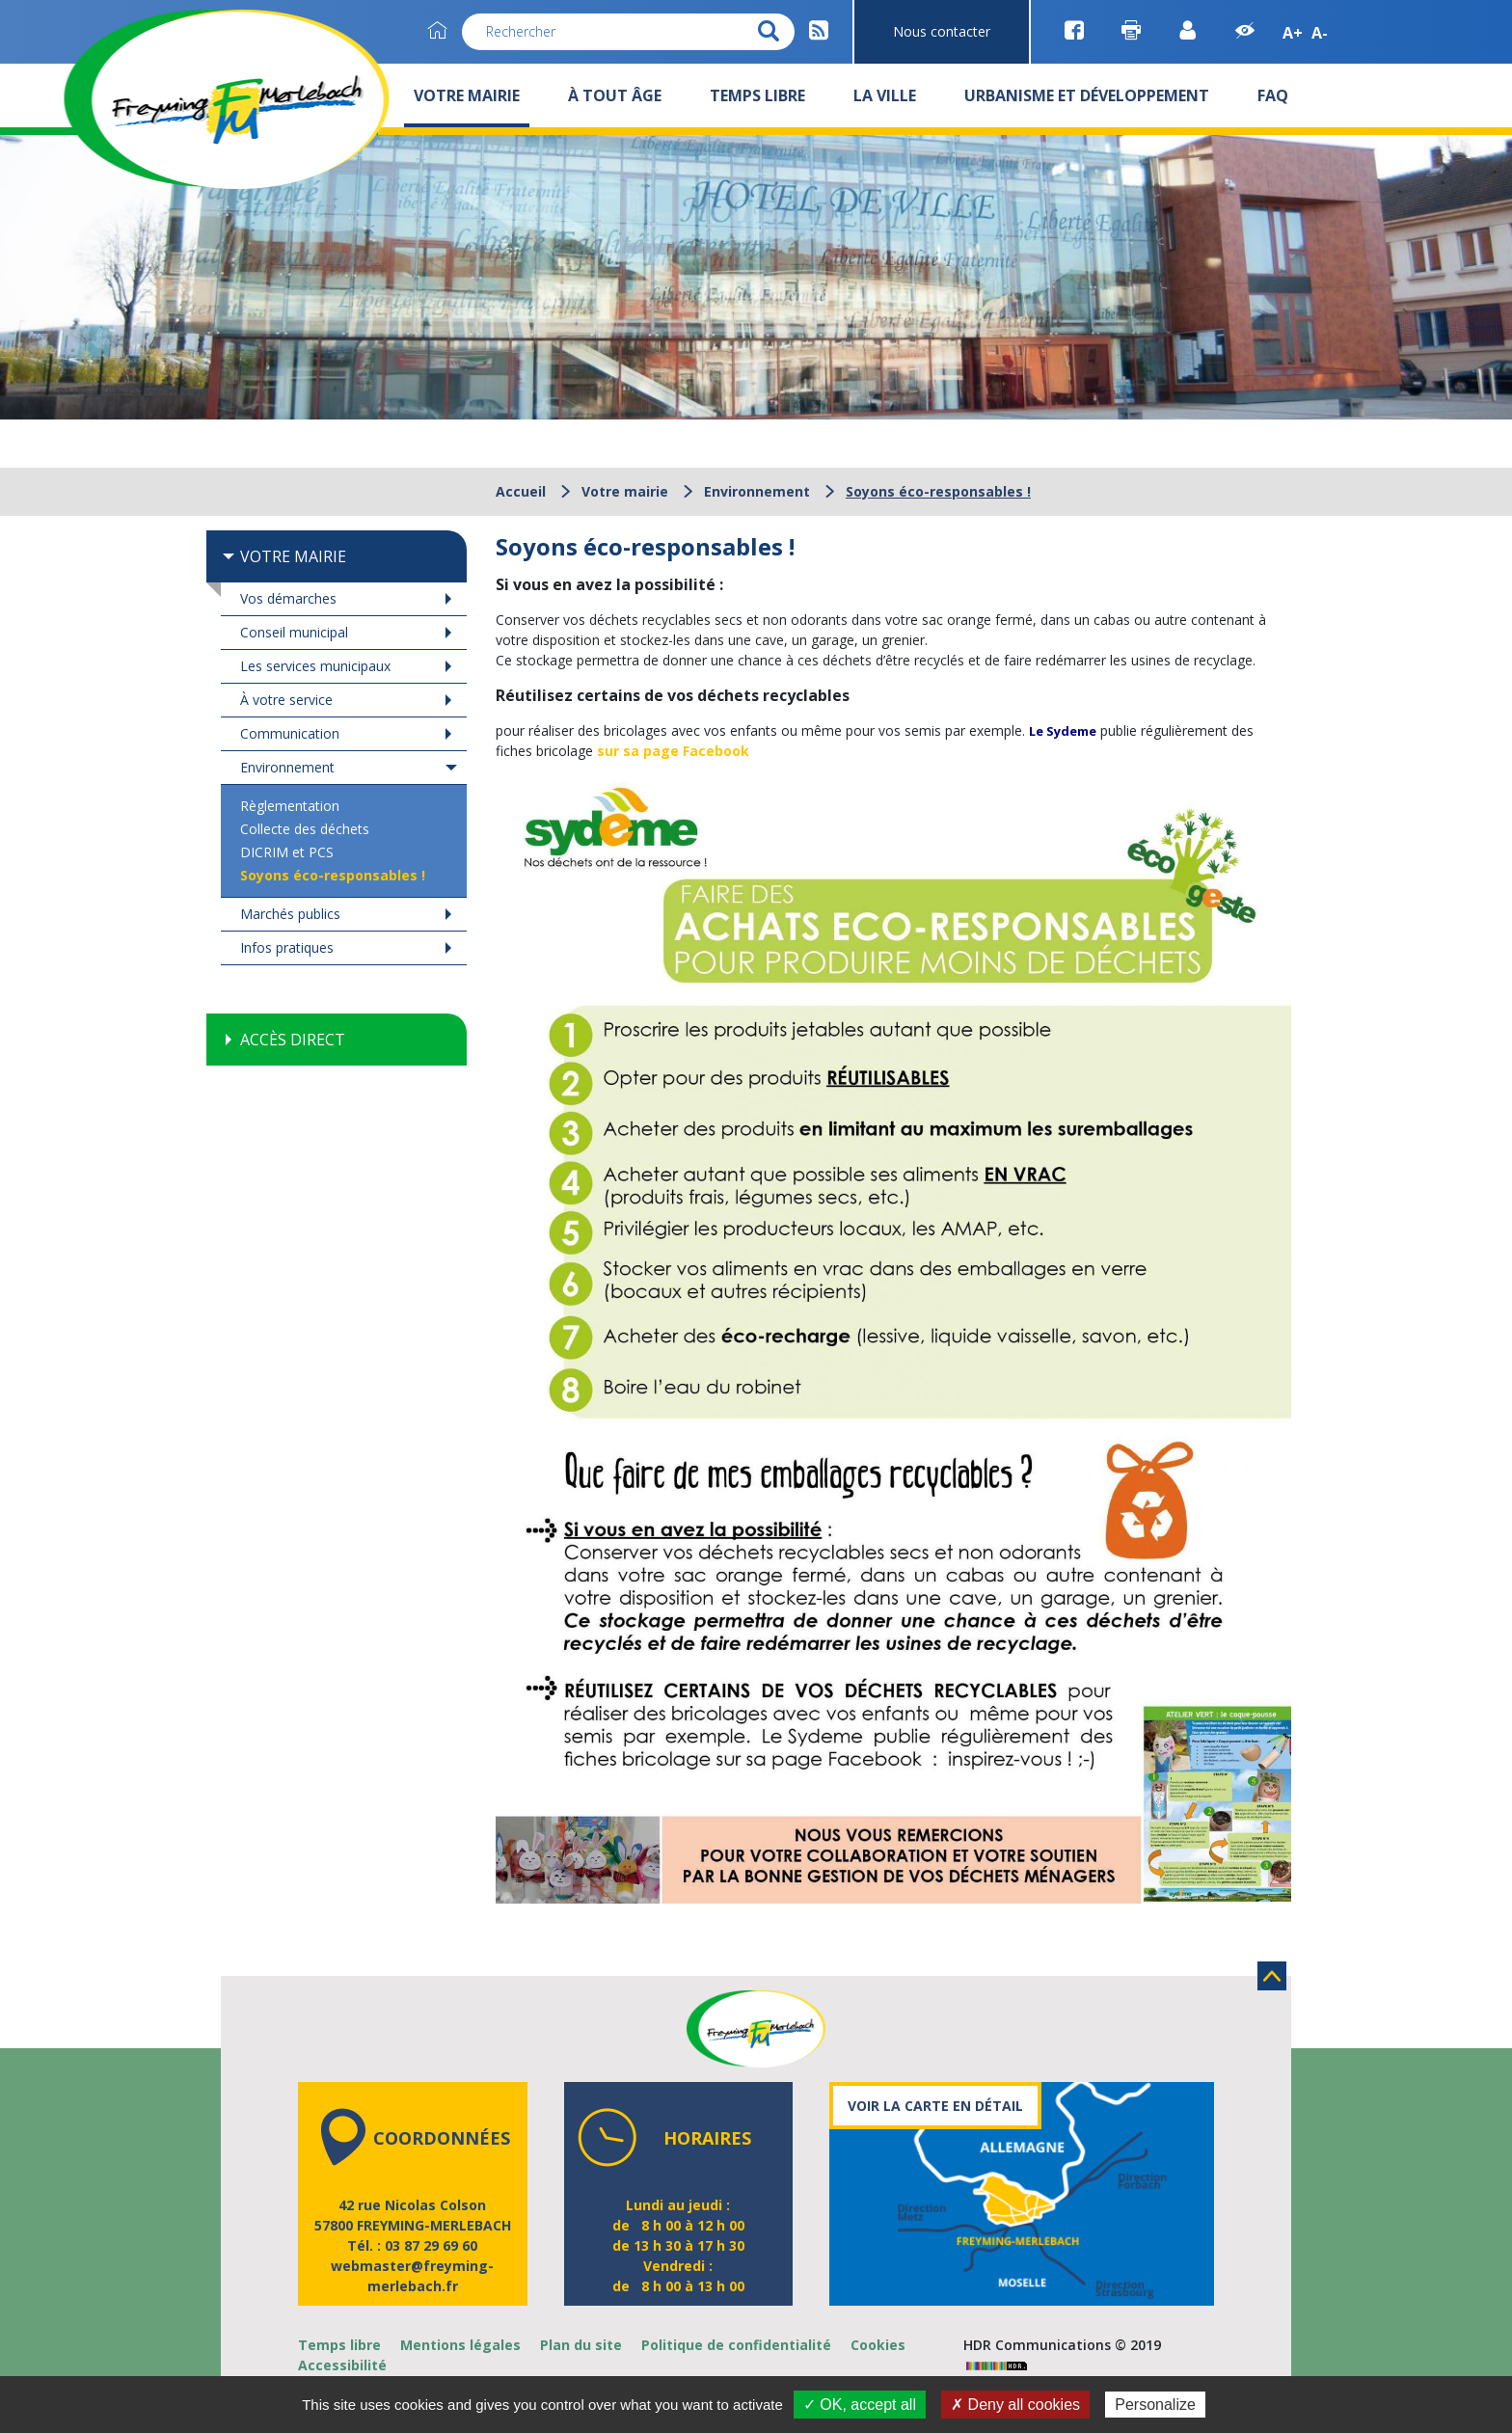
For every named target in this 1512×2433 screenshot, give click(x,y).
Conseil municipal (294, 632)
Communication (289, 733)
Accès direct (292, 1039)
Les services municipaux (315, 666)
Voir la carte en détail (935, 2105)
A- (1319, 32)
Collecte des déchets (304, 829)
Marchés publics (290, 914)
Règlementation (289, 806)
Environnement (757, 491)
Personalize (1155, 2404)
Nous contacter (941, 31)
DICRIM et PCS (287, 852)
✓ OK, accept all (859, 2404)
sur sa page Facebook (673, 751)
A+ (1292, 32)
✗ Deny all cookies (1015, 2404)
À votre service (286, 699)
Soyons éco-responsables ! (332, 875)
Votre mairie (624, 491)
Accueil (521, 491)
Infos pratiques (287, 947)
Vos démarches (288, 598)
